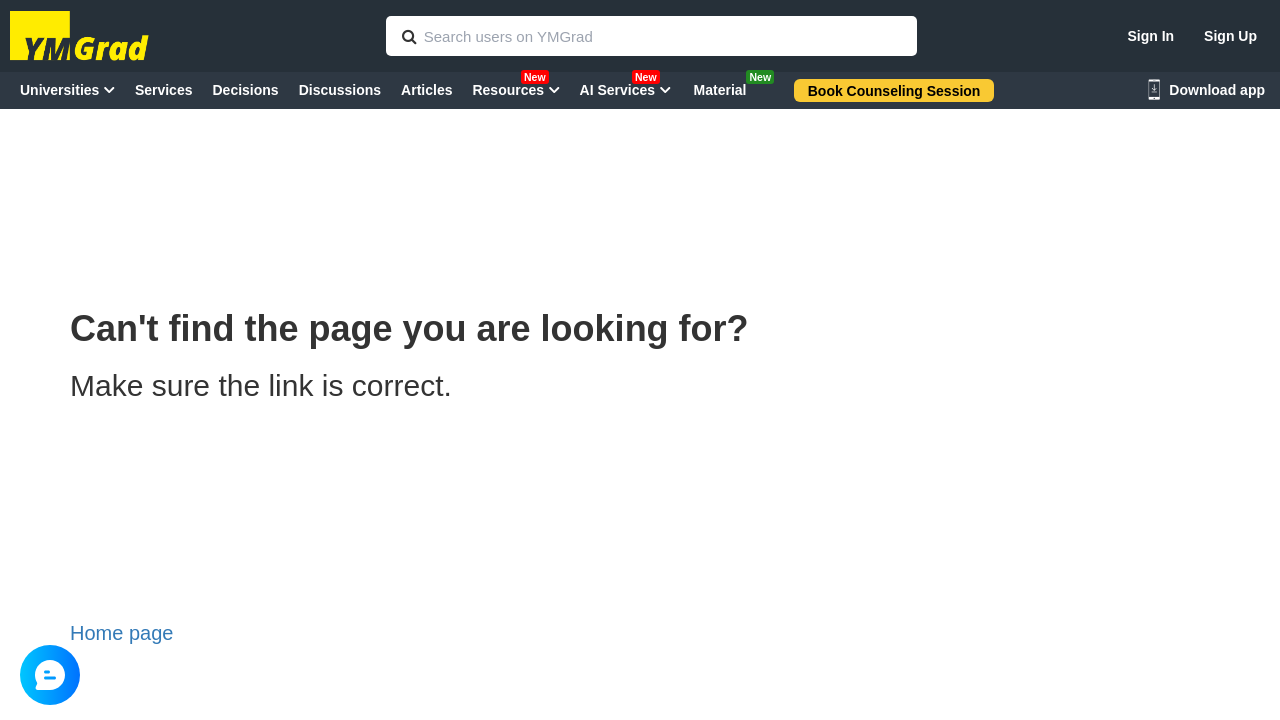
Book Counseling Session (894, 91)
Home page (121, 633)
